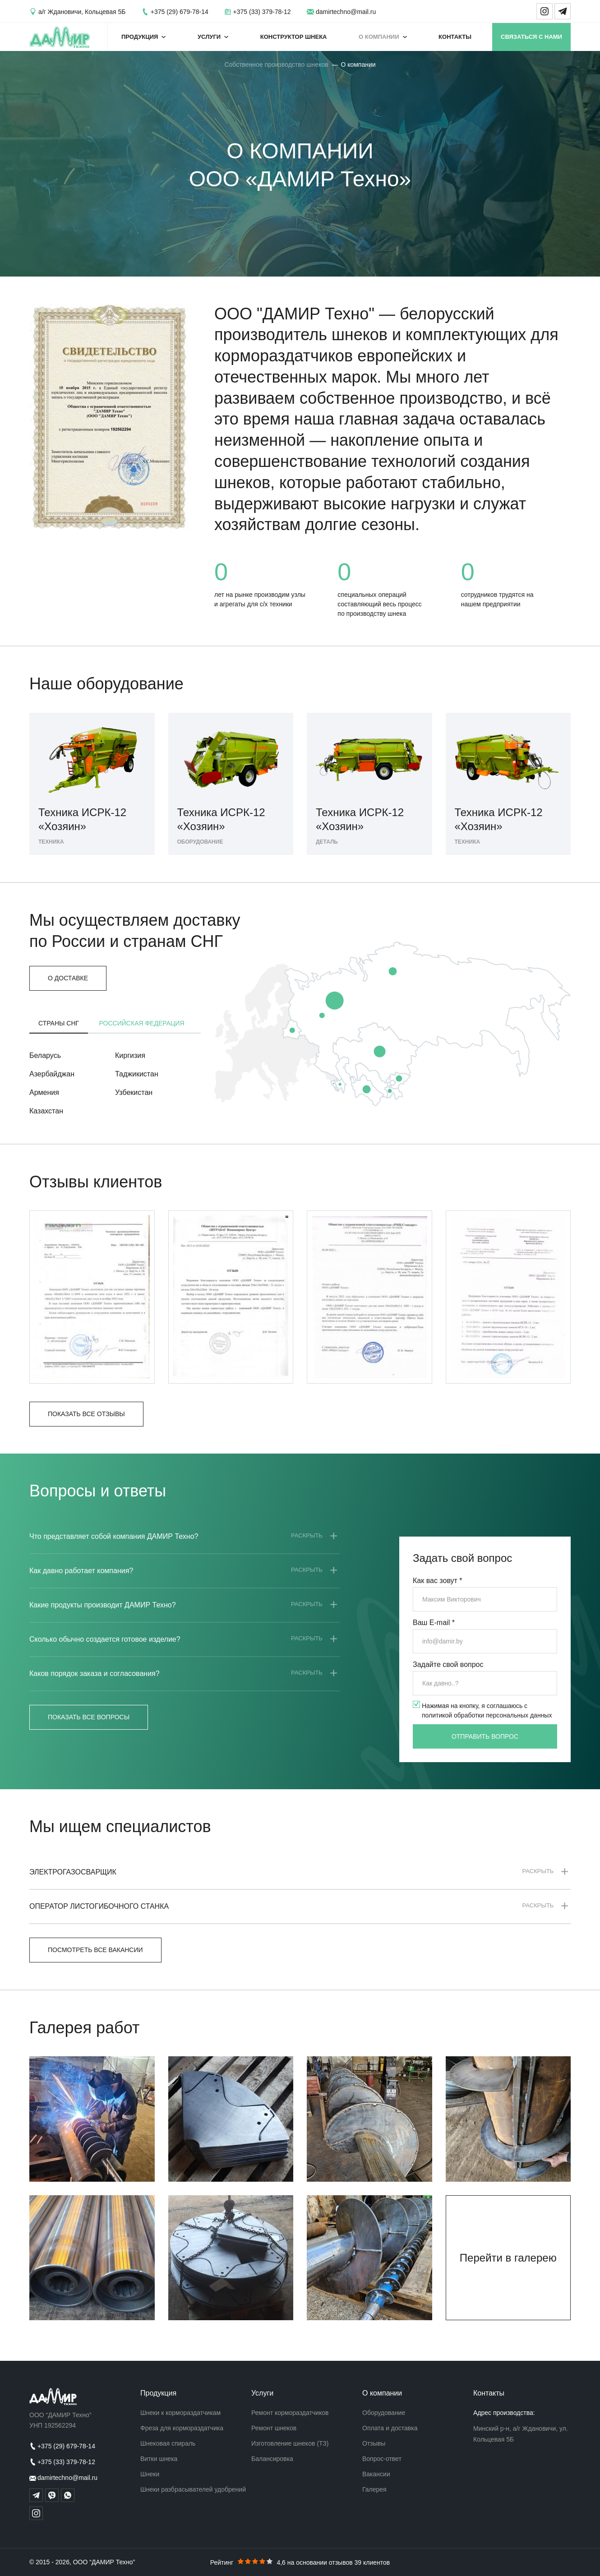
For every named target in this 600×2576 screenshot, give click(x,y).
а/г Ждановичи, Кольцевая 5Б (81, 11)
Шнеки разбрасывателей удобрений (193, 2489)
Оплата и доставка (389, 2428)
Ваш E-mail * (434, 1622)
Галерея (374, 2489)
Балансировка (272, 2458)
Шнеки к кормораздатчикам (180, 2412)
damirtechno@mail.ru (346, 11)
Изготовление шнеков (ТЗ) (289, 2443)
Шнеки (149, 2474)
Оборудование (383, 2412)
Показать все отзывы (86, 1413)
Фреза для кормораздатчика (181, 2428)
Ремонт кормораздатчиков (289, 2412)
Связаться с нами (531, 36)
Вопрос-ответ (382, 2458)
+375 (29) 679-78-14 (180, 11)
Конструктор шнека (293, 36)
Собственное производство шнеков (276, 64)
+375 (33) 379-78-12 (262, 11)
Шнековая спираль (167, 2443)
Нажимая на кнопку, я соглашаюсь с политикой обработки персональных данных (487, 1710)
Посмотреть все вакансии (95, 1949)
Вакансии (376, 2474)
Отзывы (373, 2443)
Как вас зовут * (437, 1580)
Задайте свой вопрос (448, 1664)
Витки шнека (158, 2458)
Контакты (454, 36)
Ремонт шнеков (273, 2428)
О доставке (68, 978)
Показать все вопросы (88, 1717)
